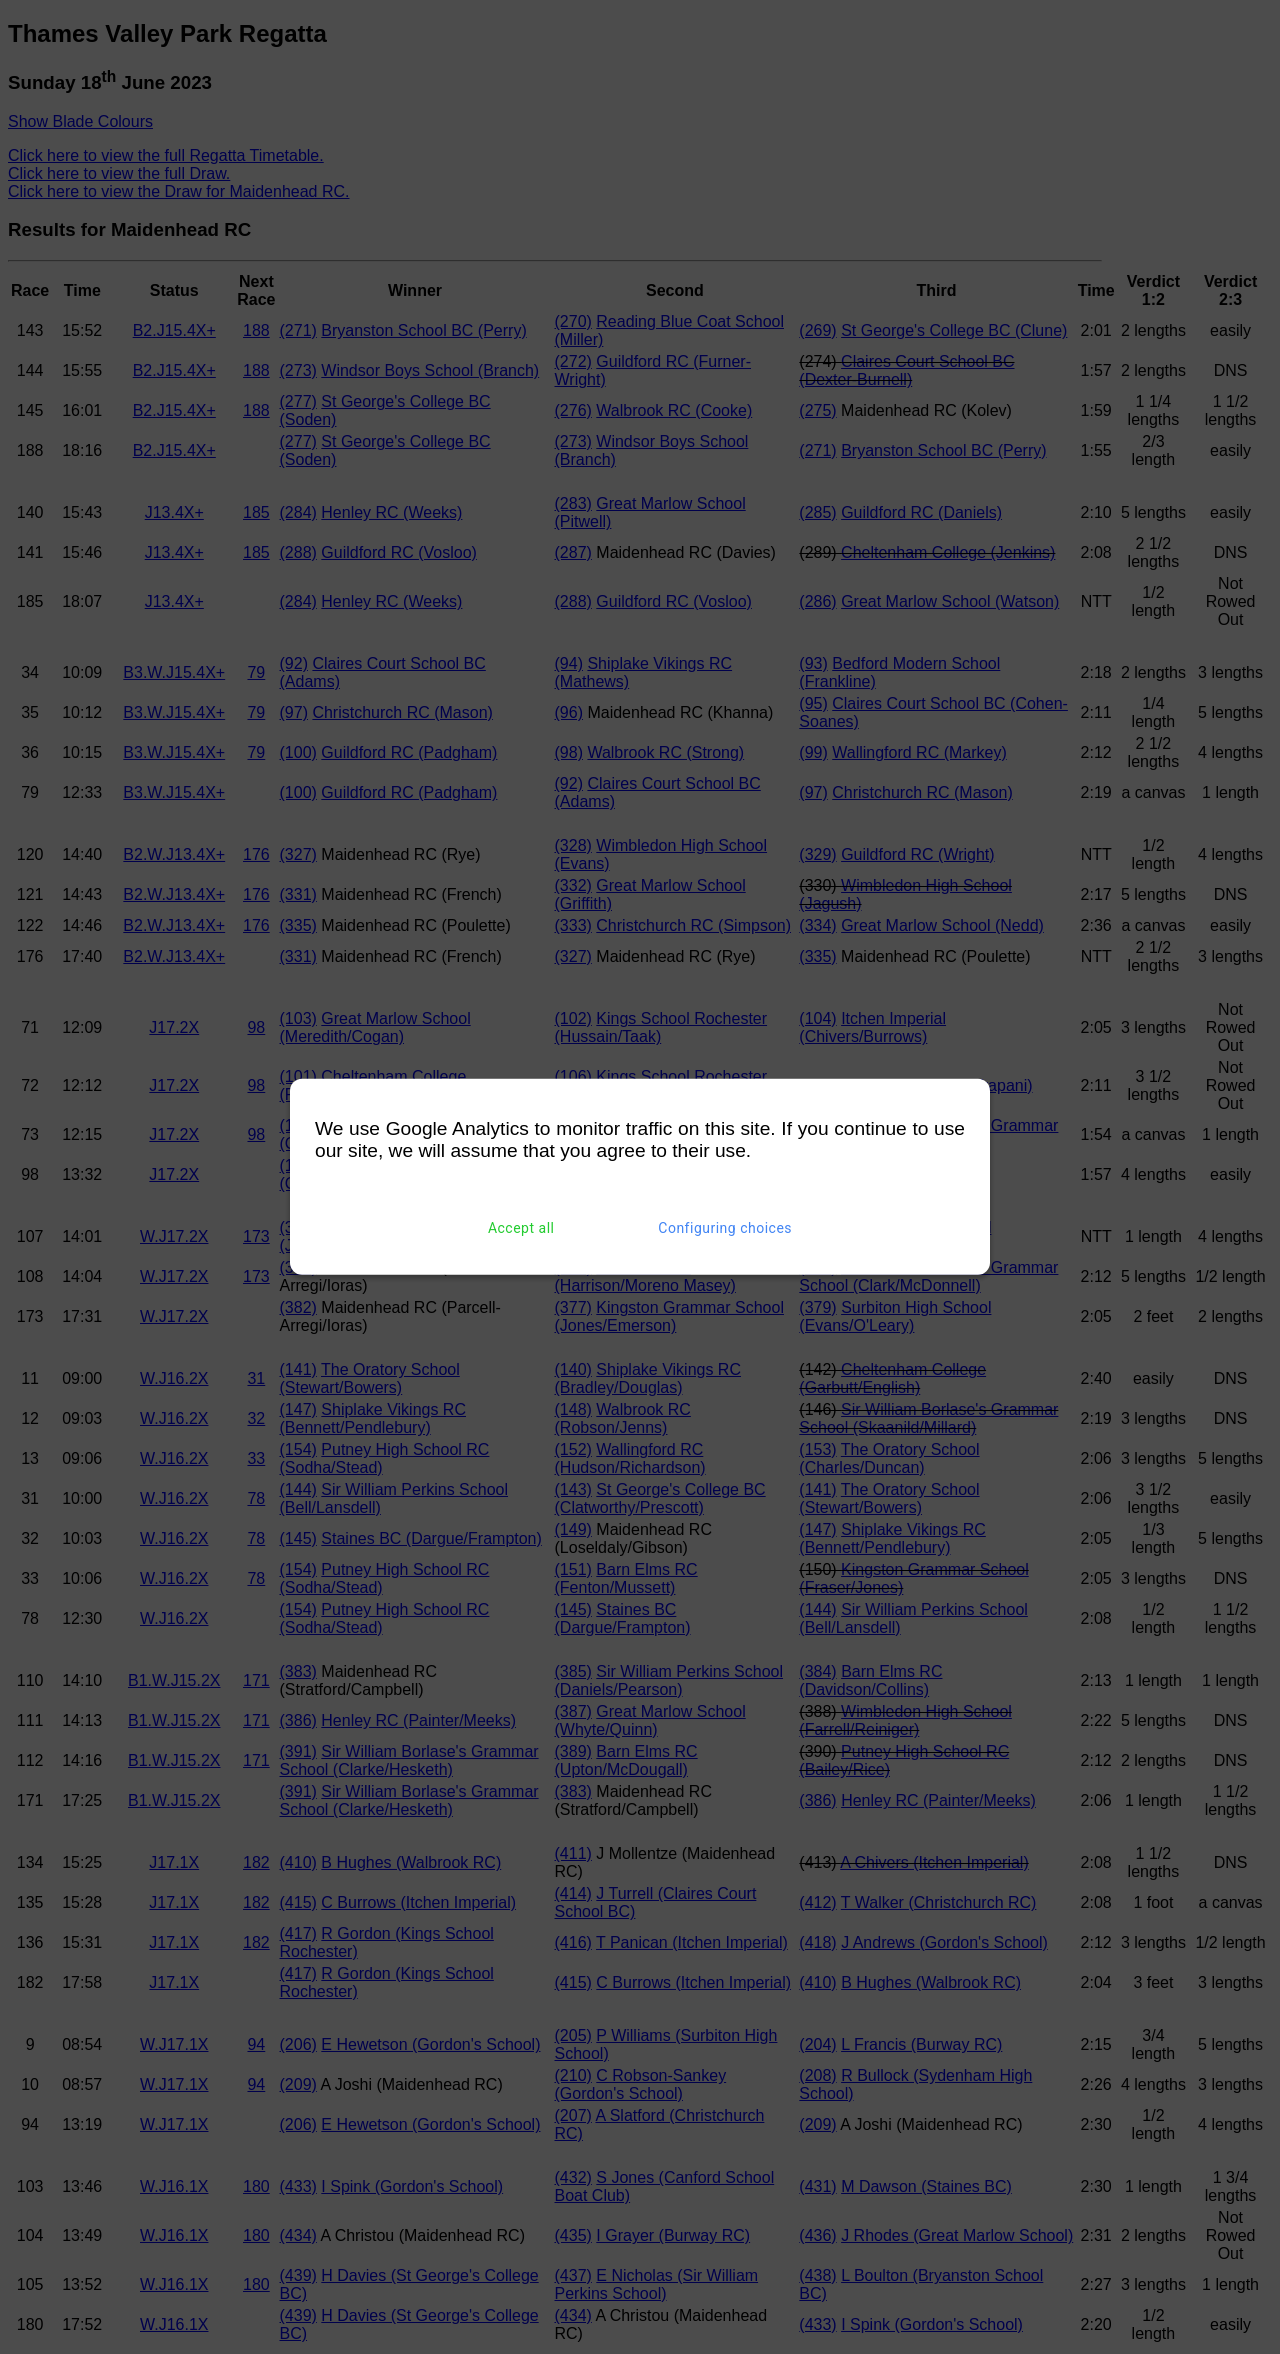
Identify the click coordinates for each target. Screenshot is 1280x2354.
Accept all (521, 1228)
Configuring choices (725, 1228)
